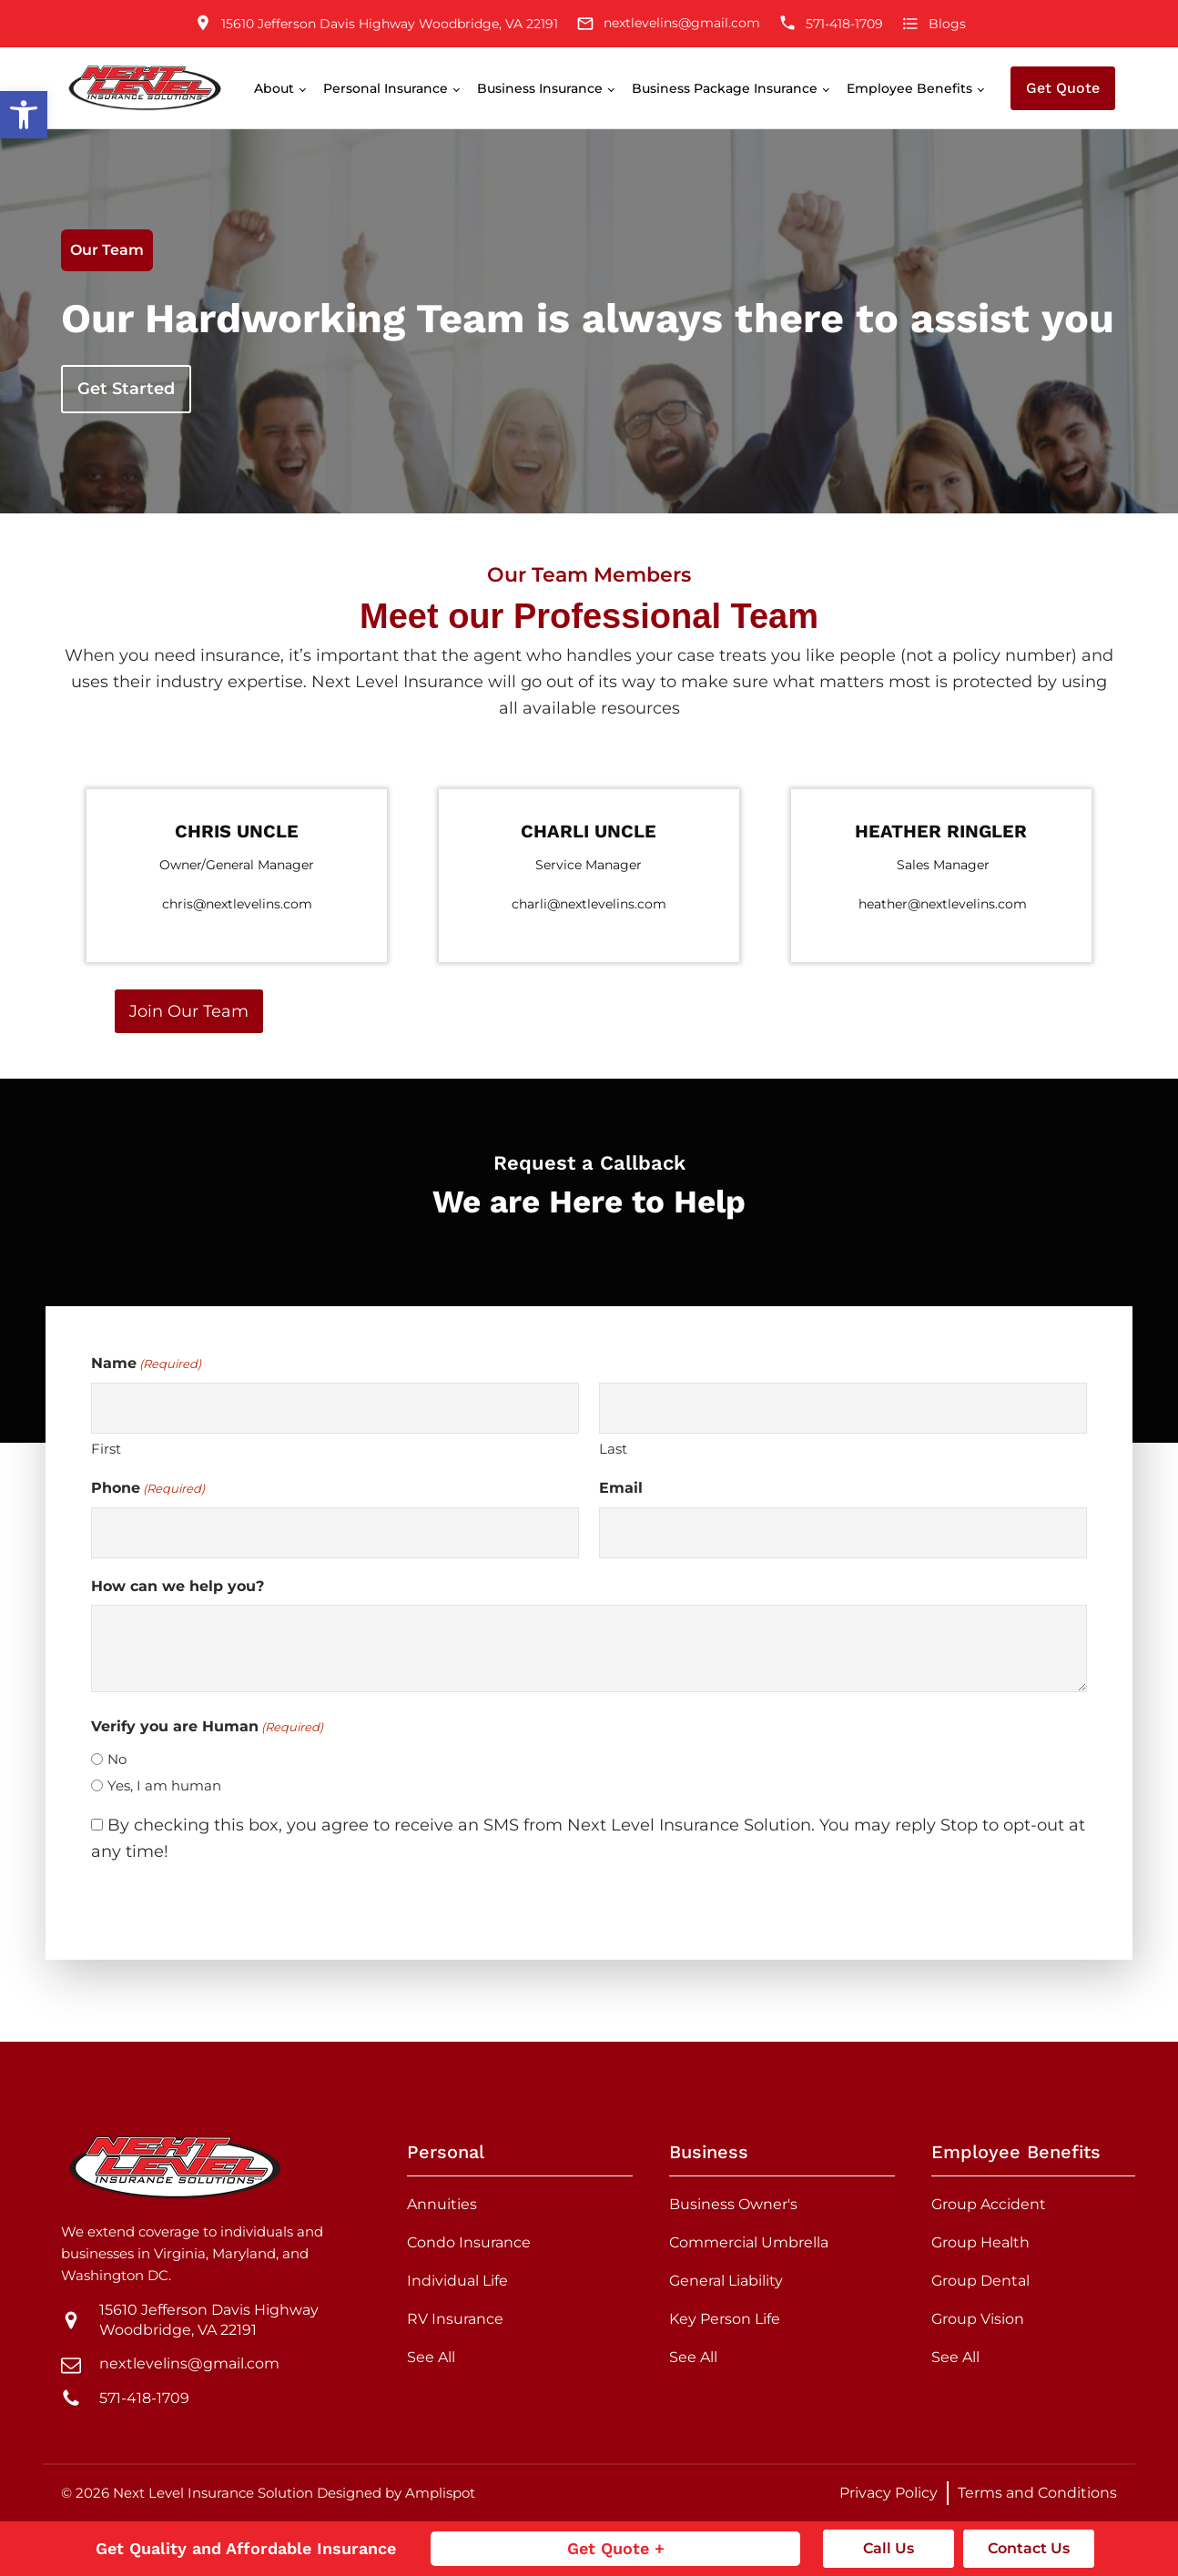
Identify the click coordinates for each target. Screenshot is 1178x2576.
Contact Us (1029, 2548)
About (274, 88)
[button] (23, 114)
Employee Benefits (909, 88)
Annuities (442, 2204)
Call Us (888, 2548)
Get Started (126, 389)
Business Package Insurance (724, 88)
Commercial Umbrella (748, 2242)
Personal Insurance (385, 88)
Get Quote (1063, 87)
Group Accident (988, 2204)
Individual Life (457, 2280)
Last (613, 1448)
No (117, 1759)
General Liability (726, 2280)
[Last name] (843, 1408)
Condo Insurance (469, 2242)
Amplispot (440, 2492)
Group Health (980, 2242)
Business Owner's (733, 2204)
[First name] (335, 1408)
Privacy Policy (888, 2492)
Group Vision (977, 2319)
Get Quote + (616, 2548)
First (106, 1448)
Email (621, 1487)
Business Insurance (540, 88)
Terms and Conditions (1037, 2492)
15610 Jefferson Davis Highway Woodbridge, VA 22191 (209, 2319)
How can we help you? (177, 1586)
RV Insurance (455, 2319)
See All (431, 2357)
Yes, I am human (164, 1785)
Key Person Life (724, 2319)
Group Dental (980, 2280)
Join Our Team (189, 1011)
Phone (148, 1488)
